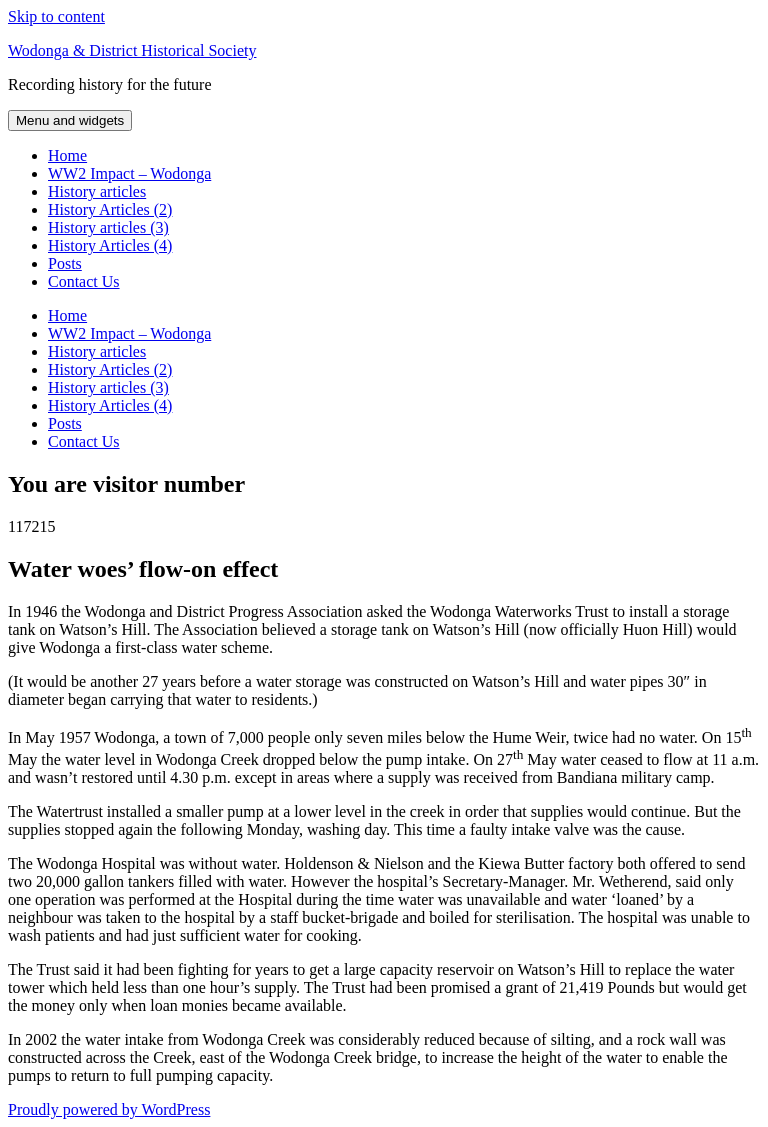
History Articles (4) (110, 245)
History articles (97, 191)
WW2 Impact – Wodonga (129, 173)
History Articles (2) (110, 209)
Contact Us (84, 281)
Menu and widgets (70, 120)
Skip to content (56, 16)
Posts (65, 263)
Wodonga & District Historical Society (132, 50)
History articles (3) (108, 227)
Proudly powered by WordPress (109, 1109)
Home (67, 155)
